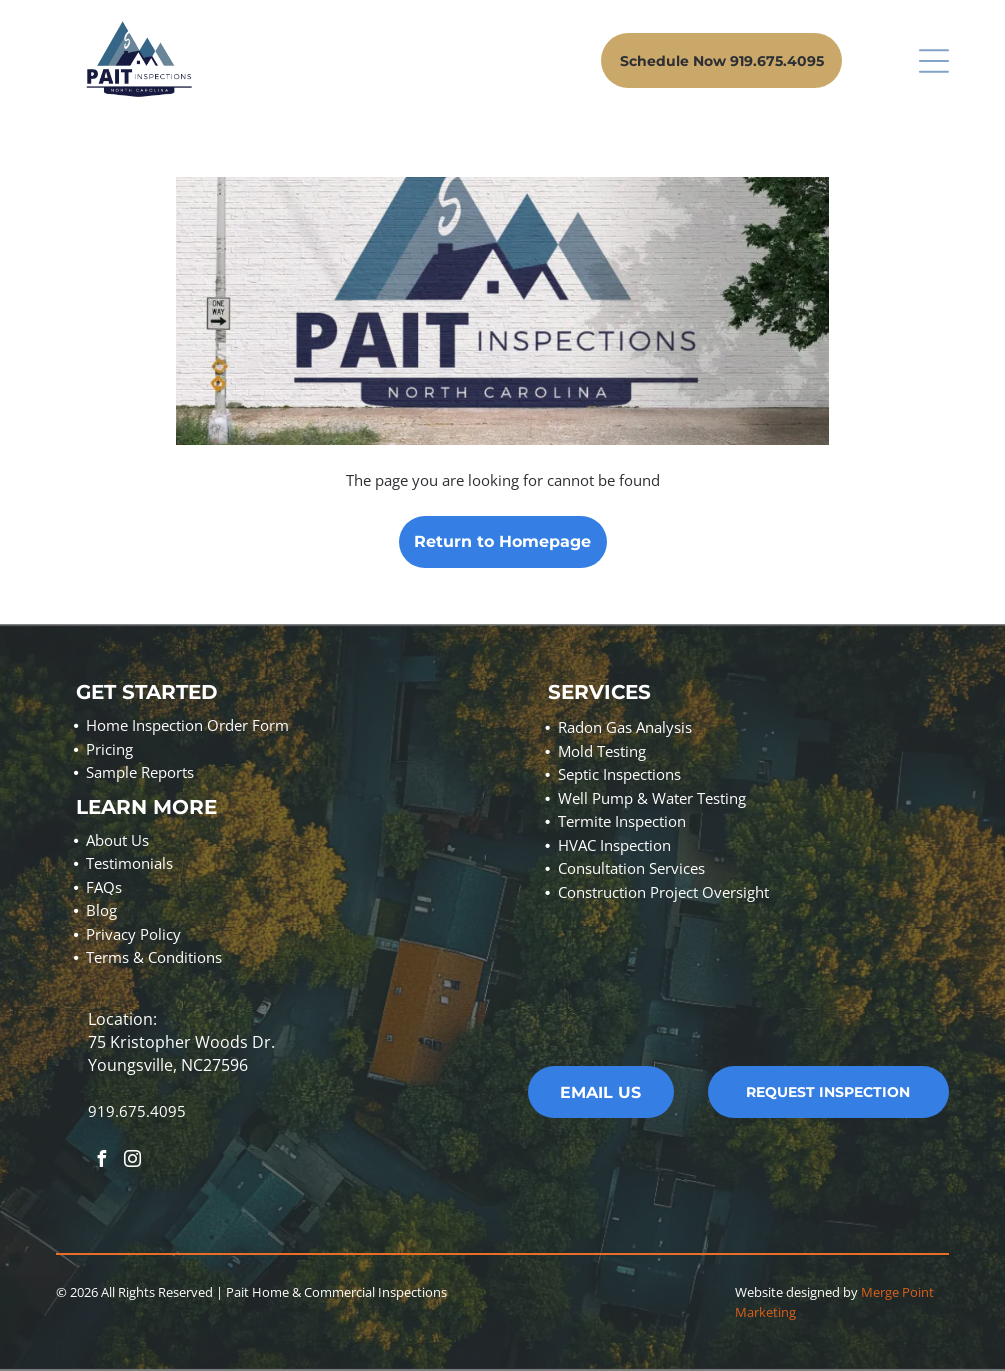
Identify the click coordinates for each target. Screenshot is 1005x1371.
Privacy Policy (133, 934)
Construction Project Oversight (663, 892)
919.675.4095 (137, 1111)
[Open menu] (934, 61)
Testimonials (129, 863)
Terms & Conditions (154, 957)
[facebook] (101, 1161)
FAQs (104, 887)
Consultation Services (631, 868)
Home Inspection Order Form (187, 725)
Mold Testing (602, 751)
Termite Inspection (622, 821)
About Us (117, 840)
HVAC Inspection (614, 845)
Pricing (109, 749)
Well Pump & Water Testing (652, 798)
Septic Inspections (619, 774)
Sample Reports (140, 772)
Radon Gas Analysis (625, 727)
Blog (101, 910)
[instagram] (132, 1161)
